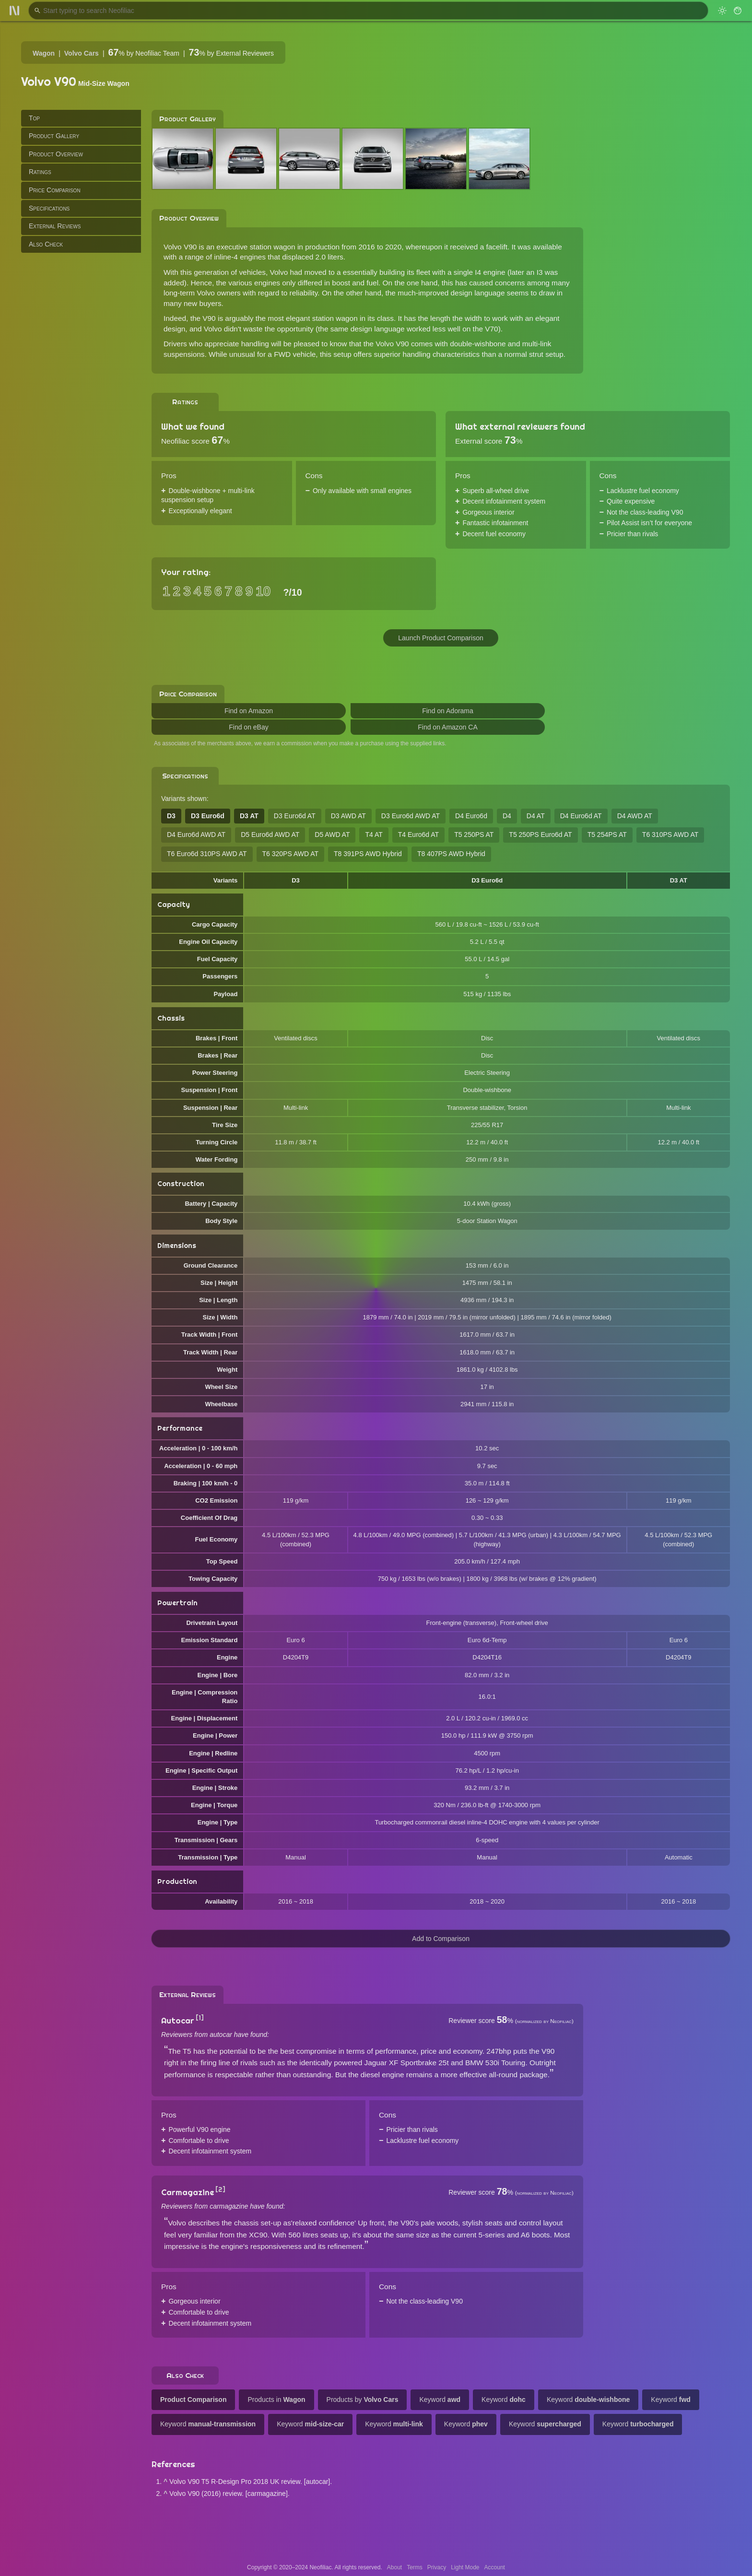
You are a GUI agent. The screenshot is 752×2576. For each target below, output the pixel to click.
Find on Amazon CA (448, 727)
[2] (220, 2189)
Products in (276, 2399)
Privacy (436, 2567)
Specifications (49, 208)
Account (494, 2567)
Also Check (46, 244)
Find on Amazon (248, 711)
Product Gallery (54, 136)
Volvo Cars (81, 53)
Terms (415, 2567)
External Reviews (55, 226)
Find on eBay (249, 727)
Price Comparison (55, 190)
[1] (200, 2017)
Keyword (439, 2399)
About (394, 2567)
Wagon (44, 53)
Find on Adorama (447, 711)
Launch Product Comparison (440, 638)
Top (34, 118)
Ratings (40, 172)
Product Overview (56, 154)
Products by (363, 2399)
